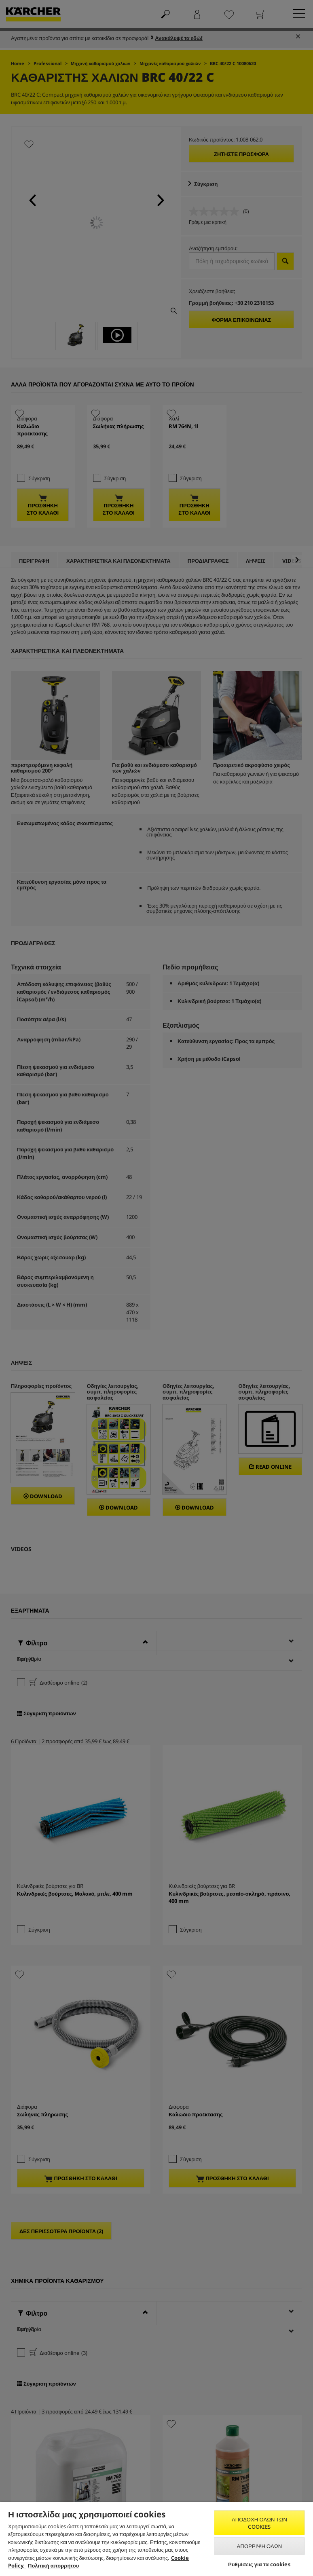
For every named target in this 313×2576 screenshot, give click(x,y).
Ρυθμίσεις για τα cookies (259, 2564)
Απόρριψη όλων (259, 2546)
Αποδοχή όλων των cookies (259, 2523)
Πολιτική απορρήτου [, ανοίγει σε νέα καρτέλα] (53, 2565)
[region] (156, 2539)
